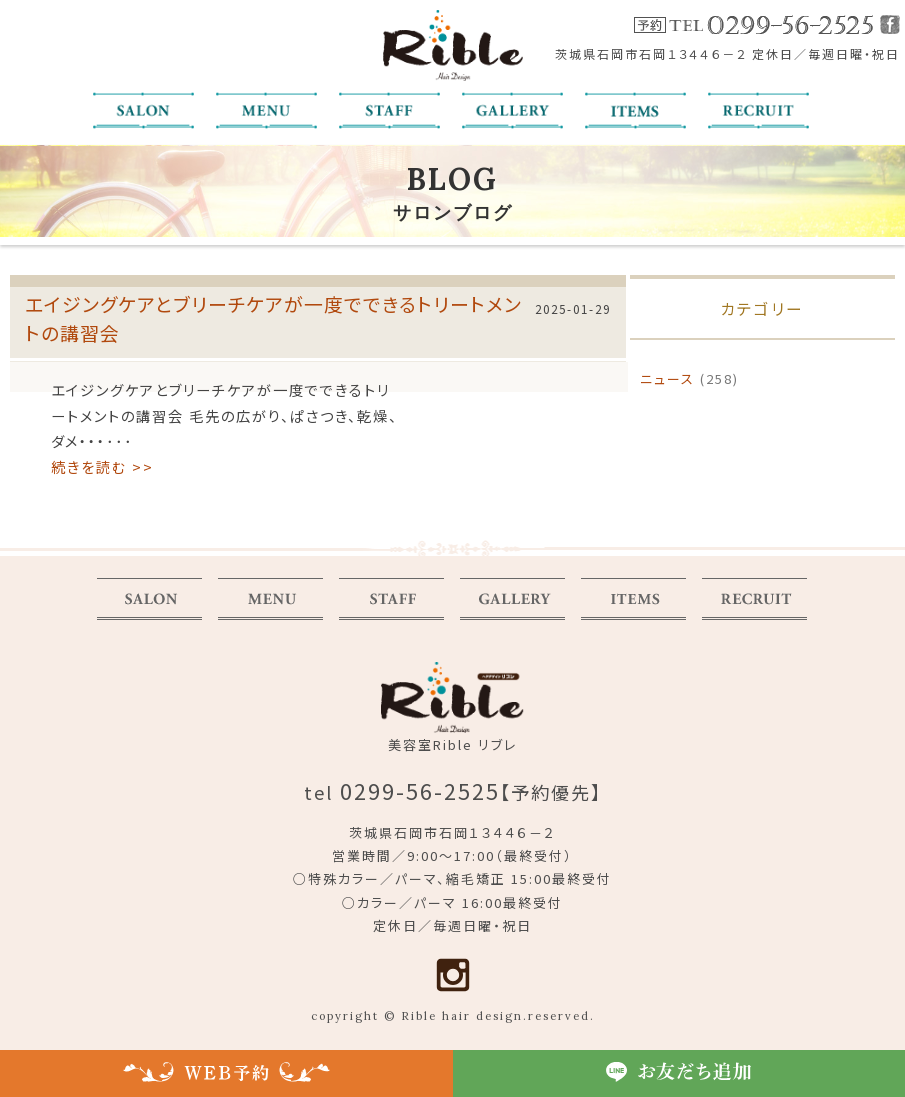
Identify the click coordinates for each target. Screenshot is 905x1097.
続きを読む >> (102, 466)
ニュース (667, 378)
